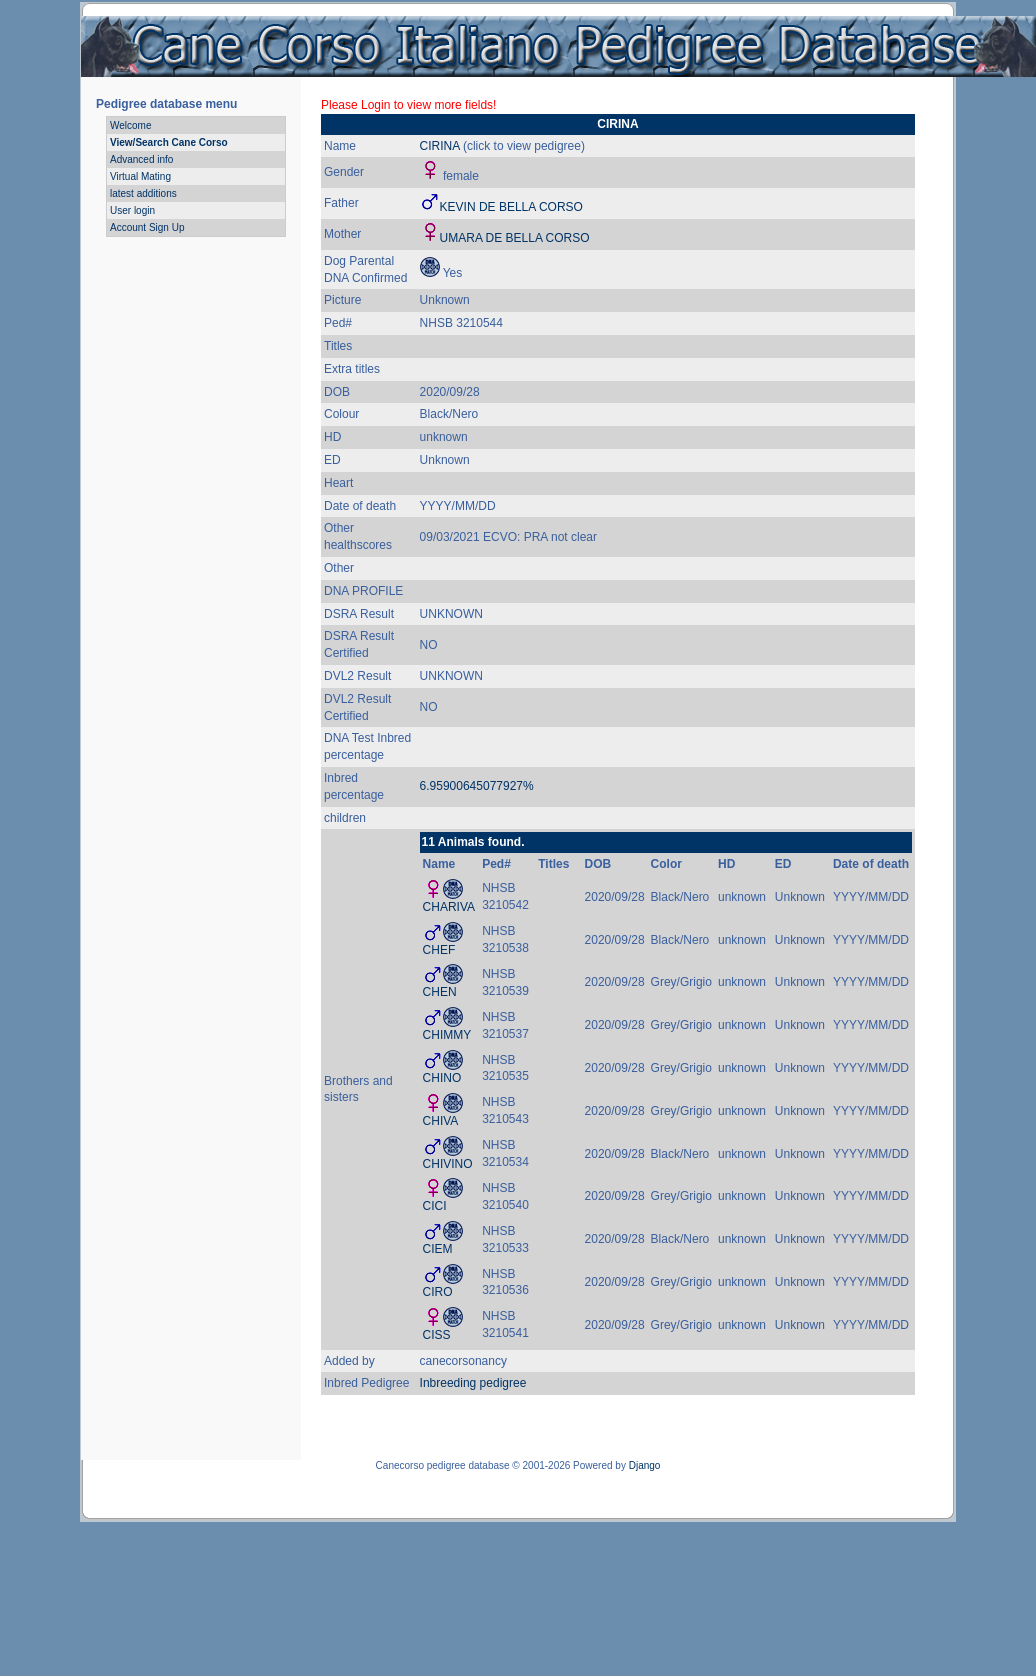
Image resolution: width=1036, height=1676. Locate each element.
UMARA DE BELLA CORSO (515, 238)
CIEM (438, 1249)
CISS (437, 1335)
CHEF (439, 950)
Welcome (131, 125)
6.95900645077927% (477, 786)
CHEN (440, 992)
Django (645, 1465)
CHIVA (441, 1121)
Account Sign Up (147, 227)
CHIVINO (448, 1164)
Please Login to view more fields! (408, 105)
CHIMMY (447, 1035)
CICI (435, 1206)
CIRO (438, 1292)
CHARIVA (449, 907)
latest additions (143, 193)
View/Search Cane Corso (169, 142)
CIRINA (441, 146)
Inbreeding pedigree (473, 1383)
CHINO (442, 1078)
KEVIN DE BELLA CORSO (511, 207)
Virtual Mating (140, 176)
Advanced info (141, 159)
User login (132, 210)
